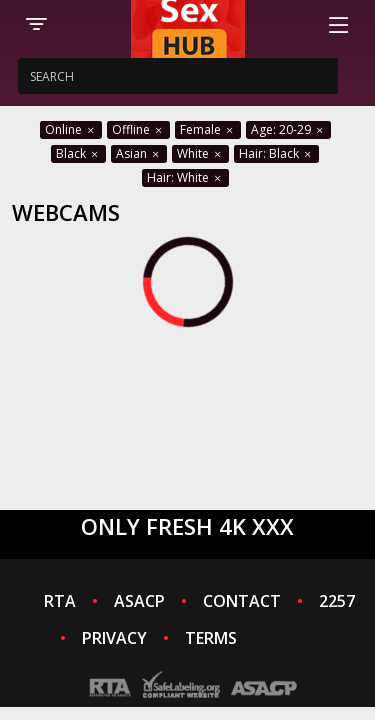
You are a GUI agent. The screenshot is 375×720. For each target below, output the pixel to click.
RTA (60, 601)
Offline (138, 129)
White (200, 153)
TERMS (211, 638)
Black (78, 153)
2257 (337, 601)
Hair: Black (276, 153)
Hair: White (185, 177)
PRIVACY (114, 638)
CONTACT (242, 601)
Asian (139, 153)
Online (71, 129)
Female (208, 129)
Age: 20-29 (288, 129)
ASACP (139, 601)
